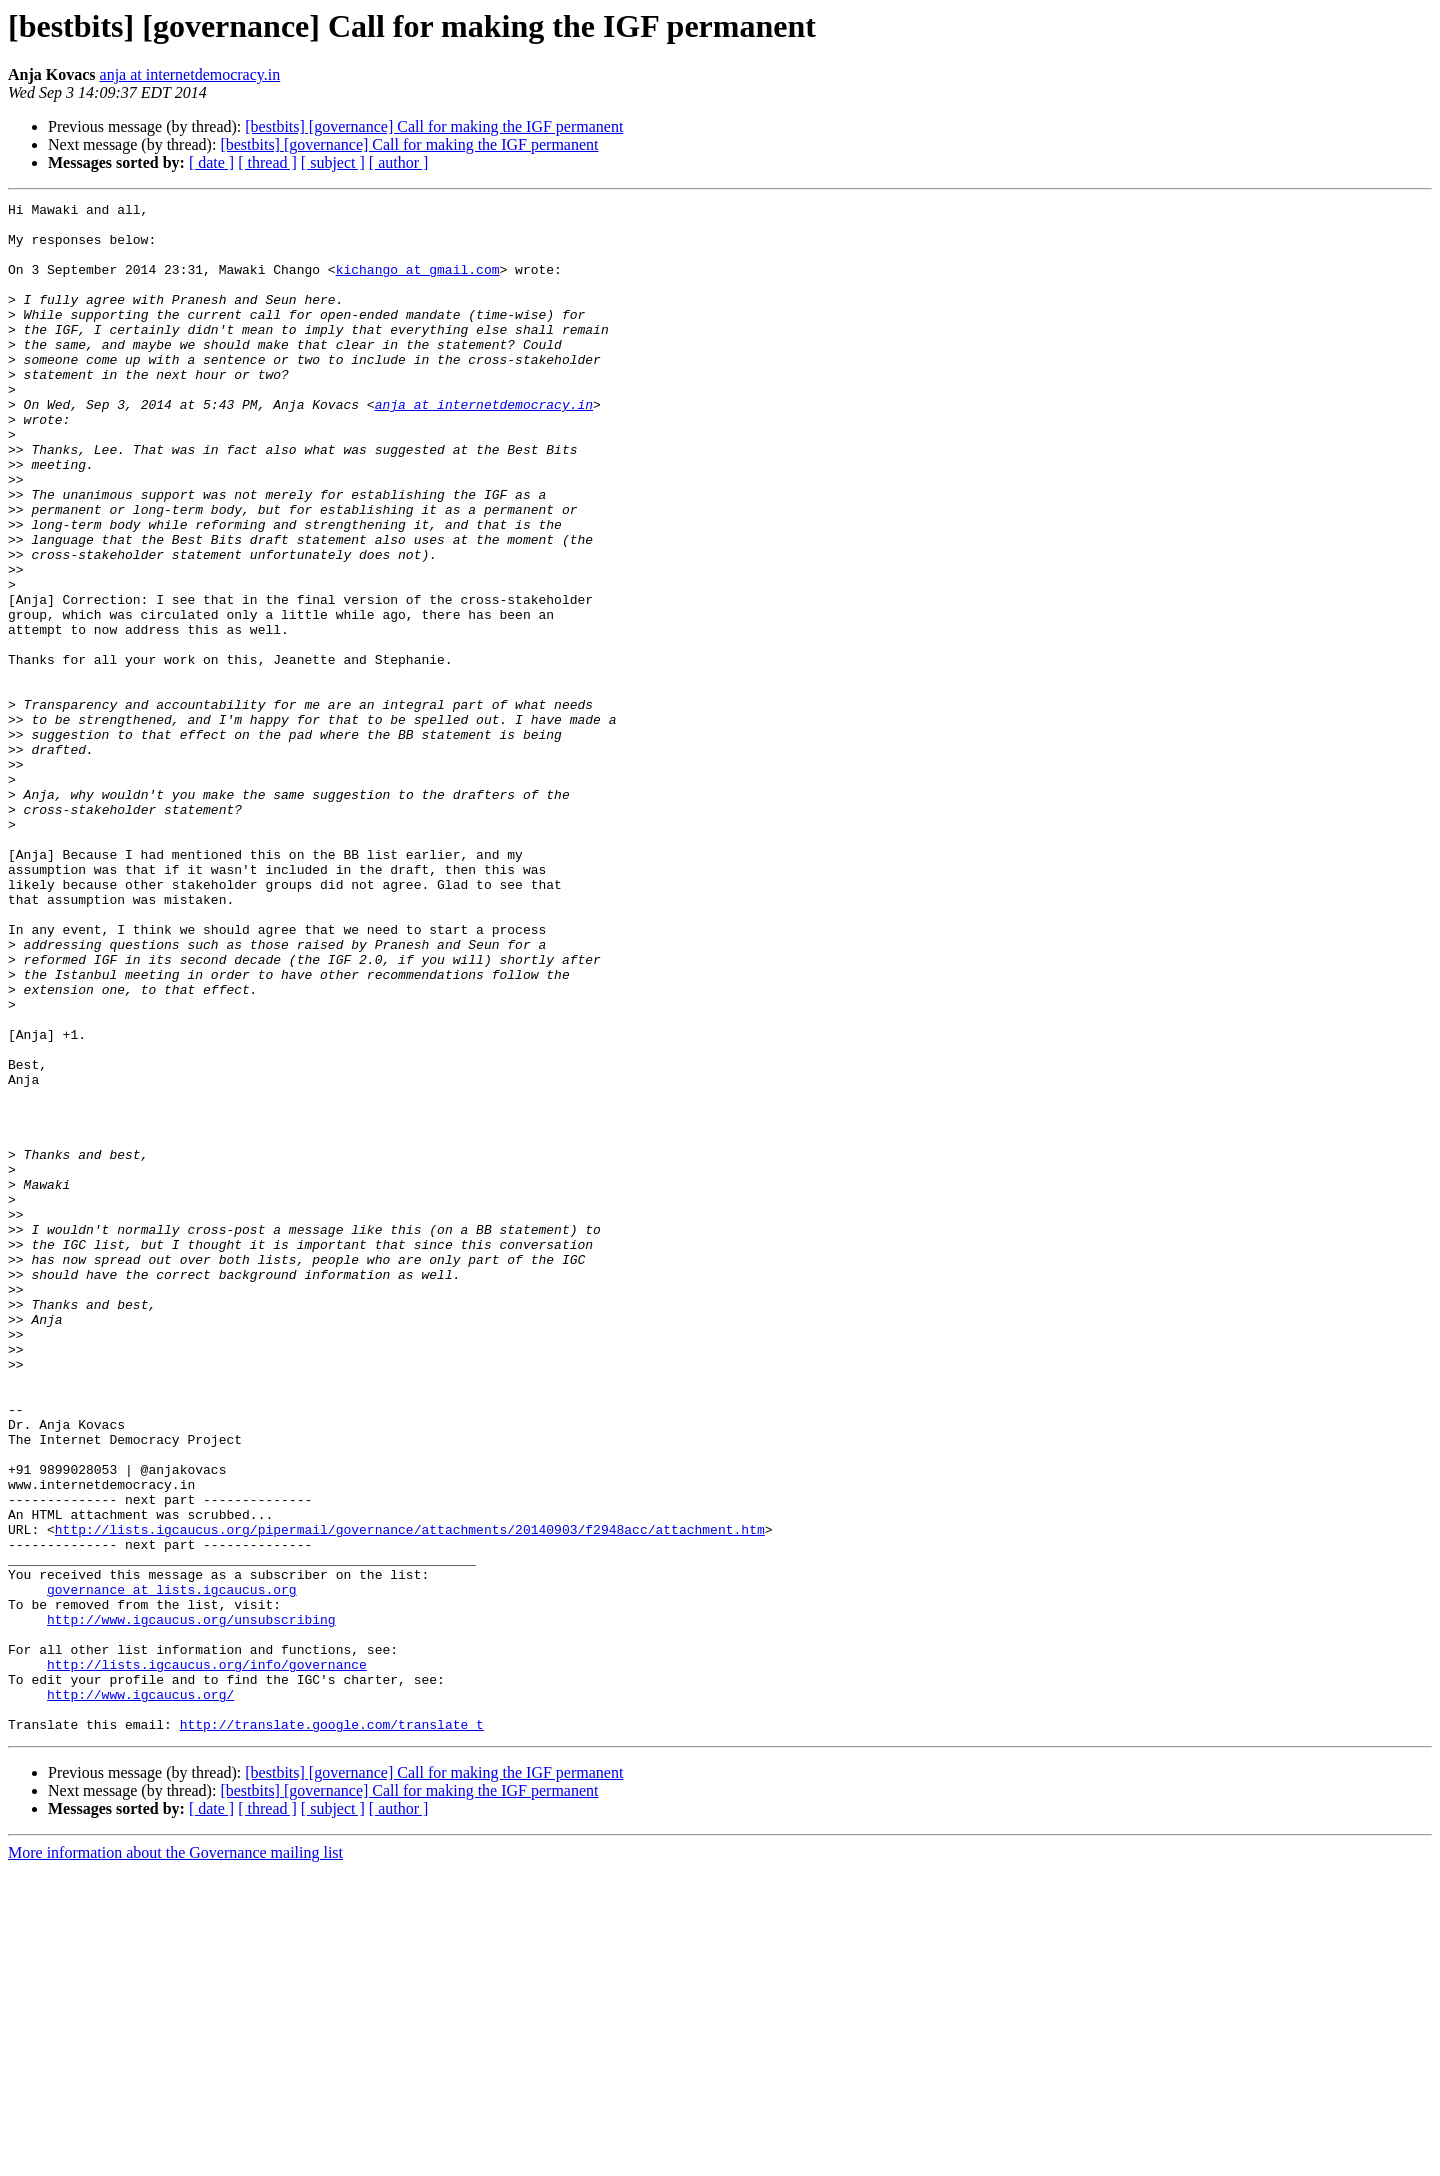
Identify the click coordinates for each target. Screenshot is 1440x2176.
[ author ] (399, 162)
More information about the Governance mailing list (175, 2158)
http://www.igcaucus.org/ (140, 1994)
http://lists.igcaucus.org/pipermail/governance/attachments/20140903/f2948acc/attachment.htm (410, 1796)
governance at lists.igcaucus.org (172, 1868)
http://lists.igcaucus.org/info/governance (207, 1958)
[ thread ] (267, 162)
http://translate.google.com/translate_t (332, 2030)
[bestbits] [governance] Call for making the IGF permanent (434, 126)
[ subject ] (333, 162)
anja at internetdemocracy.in (190, 74)
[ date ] (211, 162)
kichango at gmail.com (418, 284)
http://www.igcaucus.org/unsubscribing (191, 1904)
